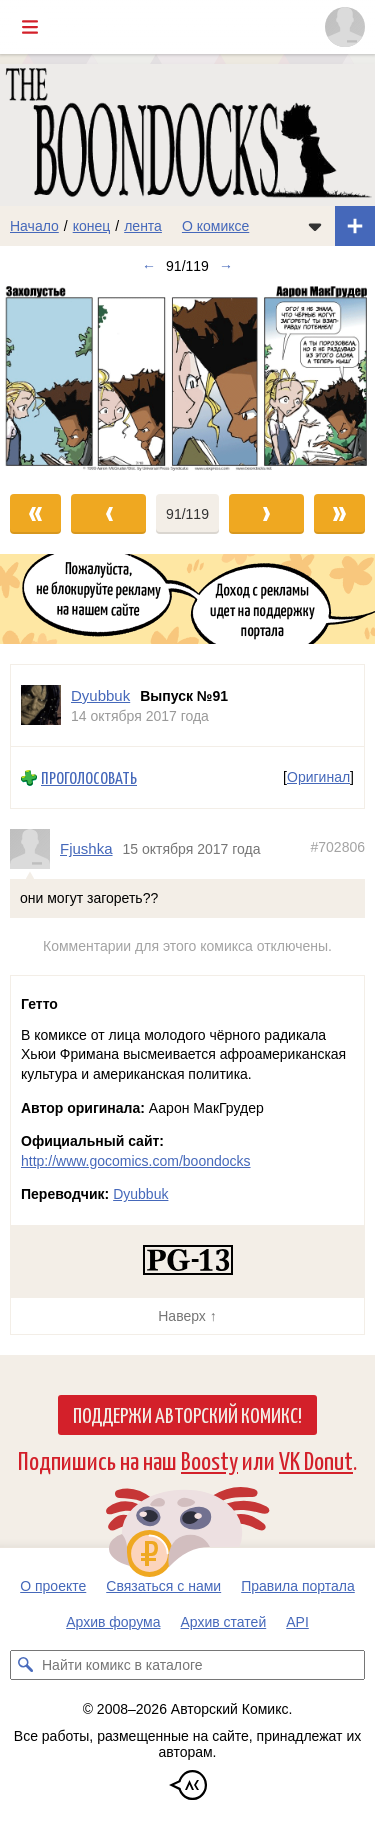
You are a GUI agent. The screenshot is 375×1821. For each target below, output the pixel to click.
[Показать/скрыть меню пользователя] (345, 27)
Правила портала (298, 1586)
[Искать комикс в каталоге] (25, 1665)
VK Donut (316, 1459)
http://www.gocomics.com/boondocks (136, 1161)
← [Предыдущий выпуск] (149, 266)
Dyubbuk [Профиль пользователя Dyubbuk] (100, 695)
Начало (34, 226)
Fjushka (86, 848)
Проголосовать (89, 777)
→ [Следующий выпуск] (226, 266)
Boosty (209, 1459)
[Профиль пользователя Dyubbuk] (41, 705)
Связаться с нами (163, 1586)
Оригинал (318, 778)
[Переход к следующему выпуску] (187, 380)
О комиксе (215, 226)
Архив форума (113, 1622)
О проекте (53, 1586)
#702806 (337, 847)
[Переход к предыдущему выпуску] (47, 380)
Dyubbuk (140, 1194)
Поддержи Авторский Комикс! (187, 1414)
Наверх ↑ (187, 1316)
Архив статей (224, 1622)
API (297, 1622)
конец (92, 226)
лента (143, 226)
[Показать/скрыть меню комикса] (315, 226)
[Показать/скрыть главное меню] (30, 27)
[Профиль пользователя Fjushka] (35, 849)
